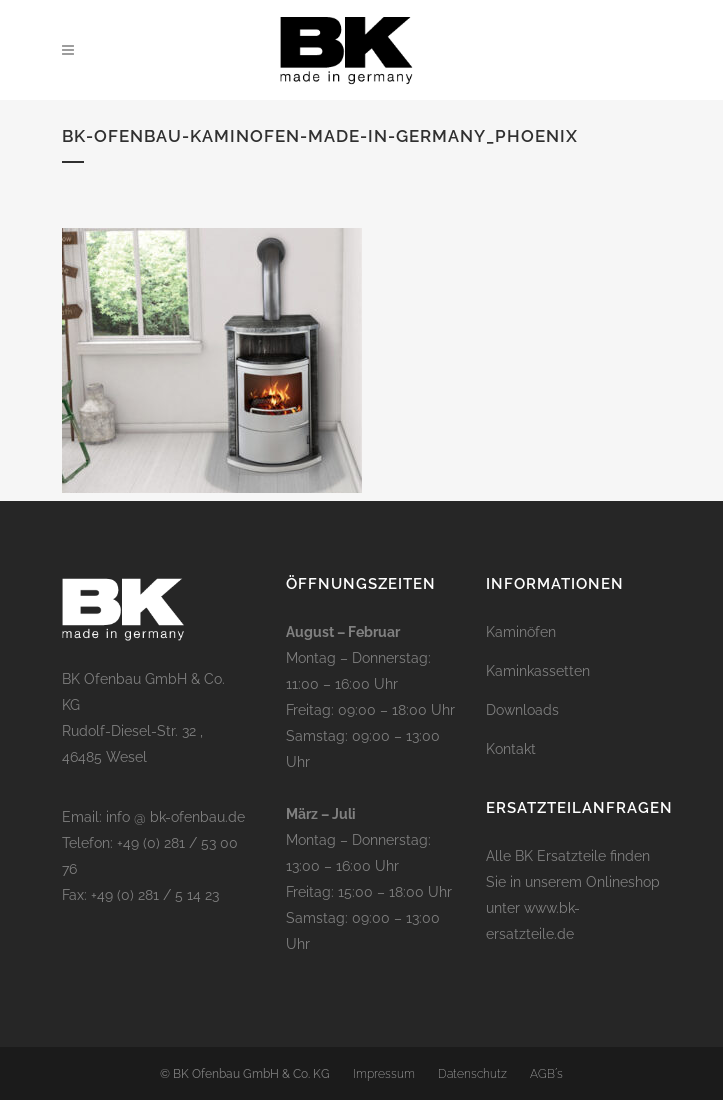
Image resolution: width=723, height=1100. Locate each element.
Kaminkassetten (538, 671)
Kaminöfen (521, 632)
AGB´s (546, 1074)
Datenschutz (472, 1074)
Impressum (384, 1074)
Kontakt (511, 749)
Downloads (522, 710)
